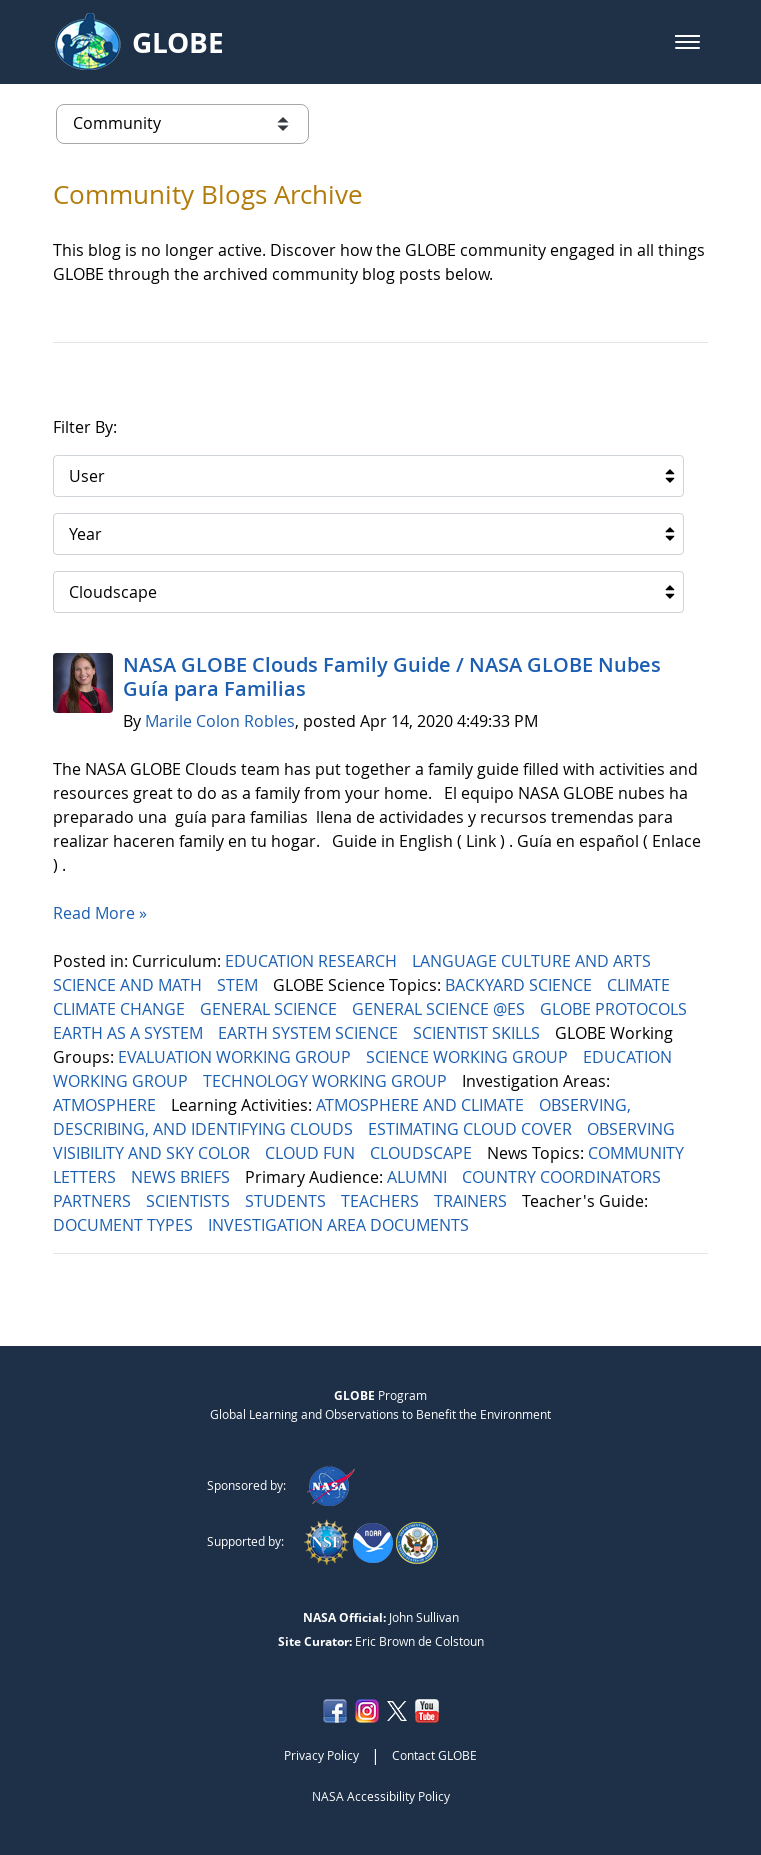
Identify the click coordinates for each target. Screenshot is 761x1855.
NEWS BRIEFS (182, 1177)
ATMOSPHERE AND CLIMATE (422, 1105)
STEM (239, 985)
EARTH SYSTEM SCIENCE (310, 1033)
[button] (687, 42)
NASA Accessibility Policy (381, 1796)
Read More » (100, 913)
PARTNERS (94, 1201)
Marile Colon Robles (220, 721)
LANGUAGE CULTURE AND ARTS (533, 961)
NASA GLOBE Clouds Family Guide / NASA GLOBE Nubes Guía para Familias (392, 676)
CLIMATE (640, 985)
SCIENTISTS (190, 1201)
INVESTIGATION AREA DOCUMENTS (340, 1225)
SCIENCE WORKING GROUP (469, 1057)
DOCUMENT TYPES (125, 1225)
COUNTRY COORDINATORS (563, 1177)
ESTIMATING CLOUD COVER (472, 1129)
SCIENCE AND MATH (129, 985)
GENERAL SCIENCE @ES (440, 1009)
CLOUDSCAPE (423, 1153)
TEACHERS (382, 1201)
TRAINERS (472, 1201)
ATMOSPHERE (106, 1105)
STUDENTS (287, 1201)
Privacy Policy (321, 1755)
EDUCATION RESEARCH (313, 961)
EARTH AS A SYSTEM (130, 1033)
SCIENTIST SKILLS (478, 1033)
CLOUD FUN (312, 1153)
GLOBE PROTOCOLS (615, 1009)
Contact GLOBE (434, 1755)
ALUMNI (419, 1177)
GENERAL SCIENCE (270, 1009)
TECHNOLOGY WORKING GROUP (327, 1081)
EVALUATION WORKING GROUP (236, 1057)
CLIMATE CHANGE (121, 1009)
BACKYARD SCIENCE (520, 985)
